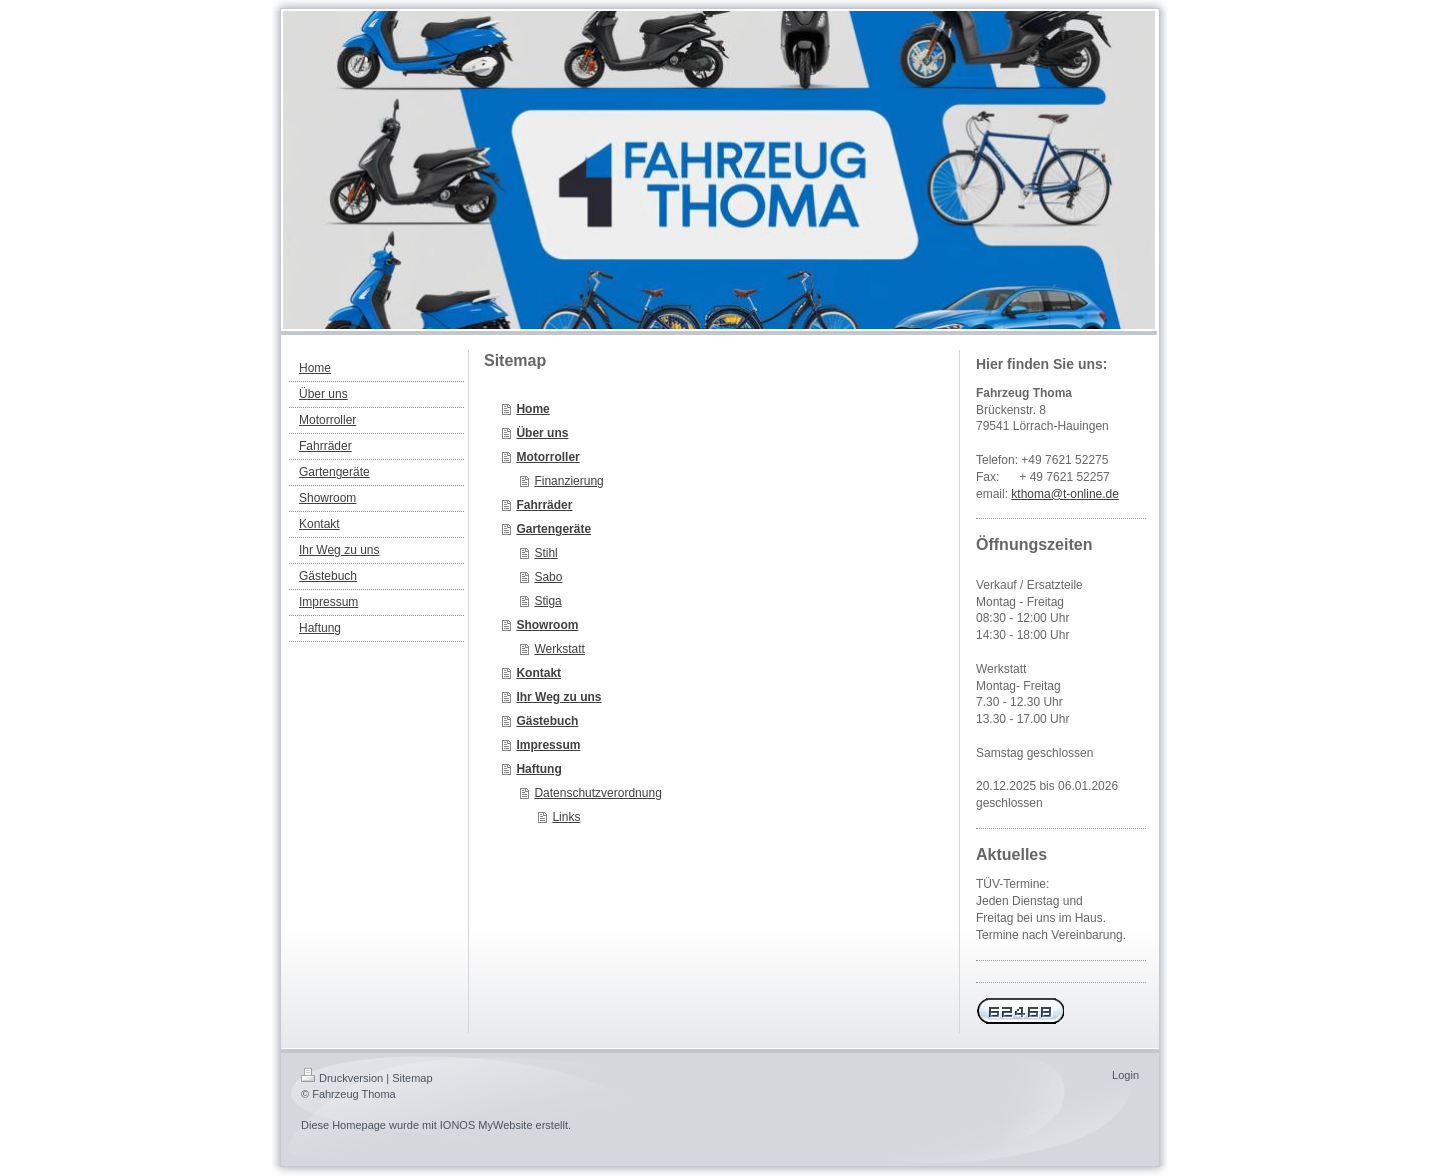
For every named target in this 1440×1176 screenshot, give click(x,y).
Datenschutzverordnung (597, 793)
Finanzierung (568, 481)
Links (566, 817)
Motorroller (547, 457)
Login (1125, 1075)
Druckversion (342, 1078)
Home (532, 409)
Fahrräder (544, 505)
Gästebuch (547, 721)
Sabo (548, 577)
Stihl (545, 553)
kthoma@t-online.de (1065, 494)
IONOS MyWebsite (486, 1125)
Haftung (538, 769)
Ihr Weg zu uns (558, 697)
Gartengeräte (553, 529)
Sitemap (412, 1078)
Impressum (548, 745)
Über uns (542, 433)
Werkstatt (559, 649)
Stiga (547, 601)
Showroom (547, 625)
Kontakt (538, 673)
